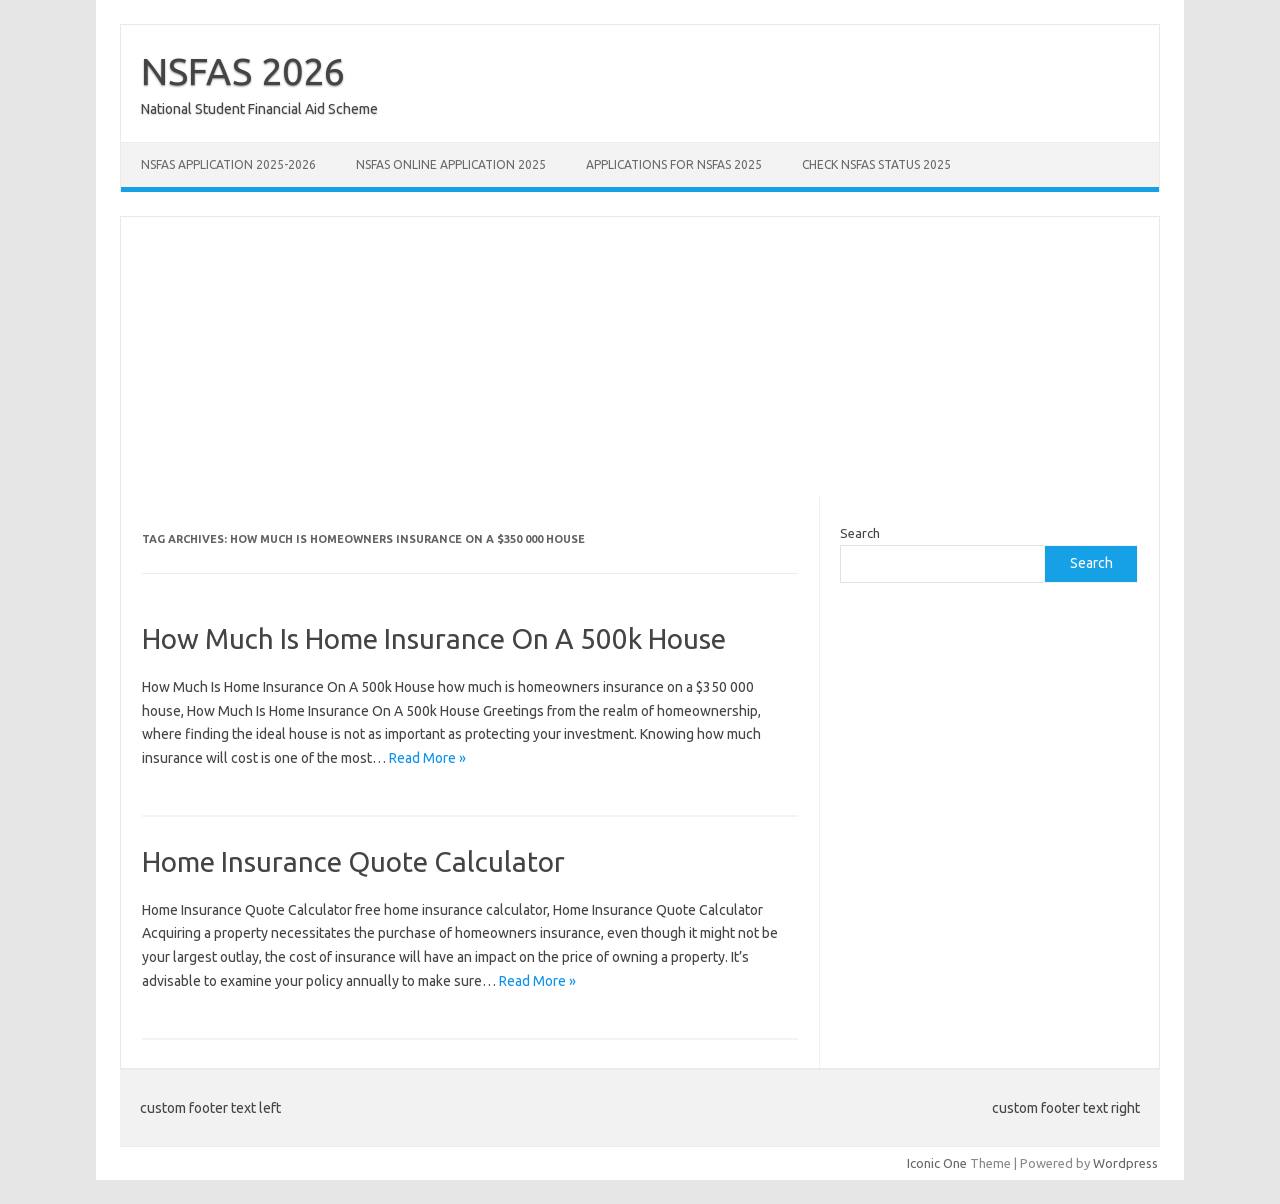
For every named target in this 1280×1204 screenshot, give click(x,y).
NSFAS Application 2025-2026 (228, 164)
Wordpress (1125, 1163)
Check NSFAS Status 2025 (876, 164)
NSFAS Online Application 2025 (451, 164)
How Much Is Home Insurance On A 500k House (434, 638)
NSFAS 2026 (243, 71)
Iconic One (937, 1163)
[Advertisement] (640, 357)
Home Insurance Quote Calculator (353, 861)
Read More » (427, 758)
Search (860, 533)
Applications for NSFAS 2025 (674, 164)
